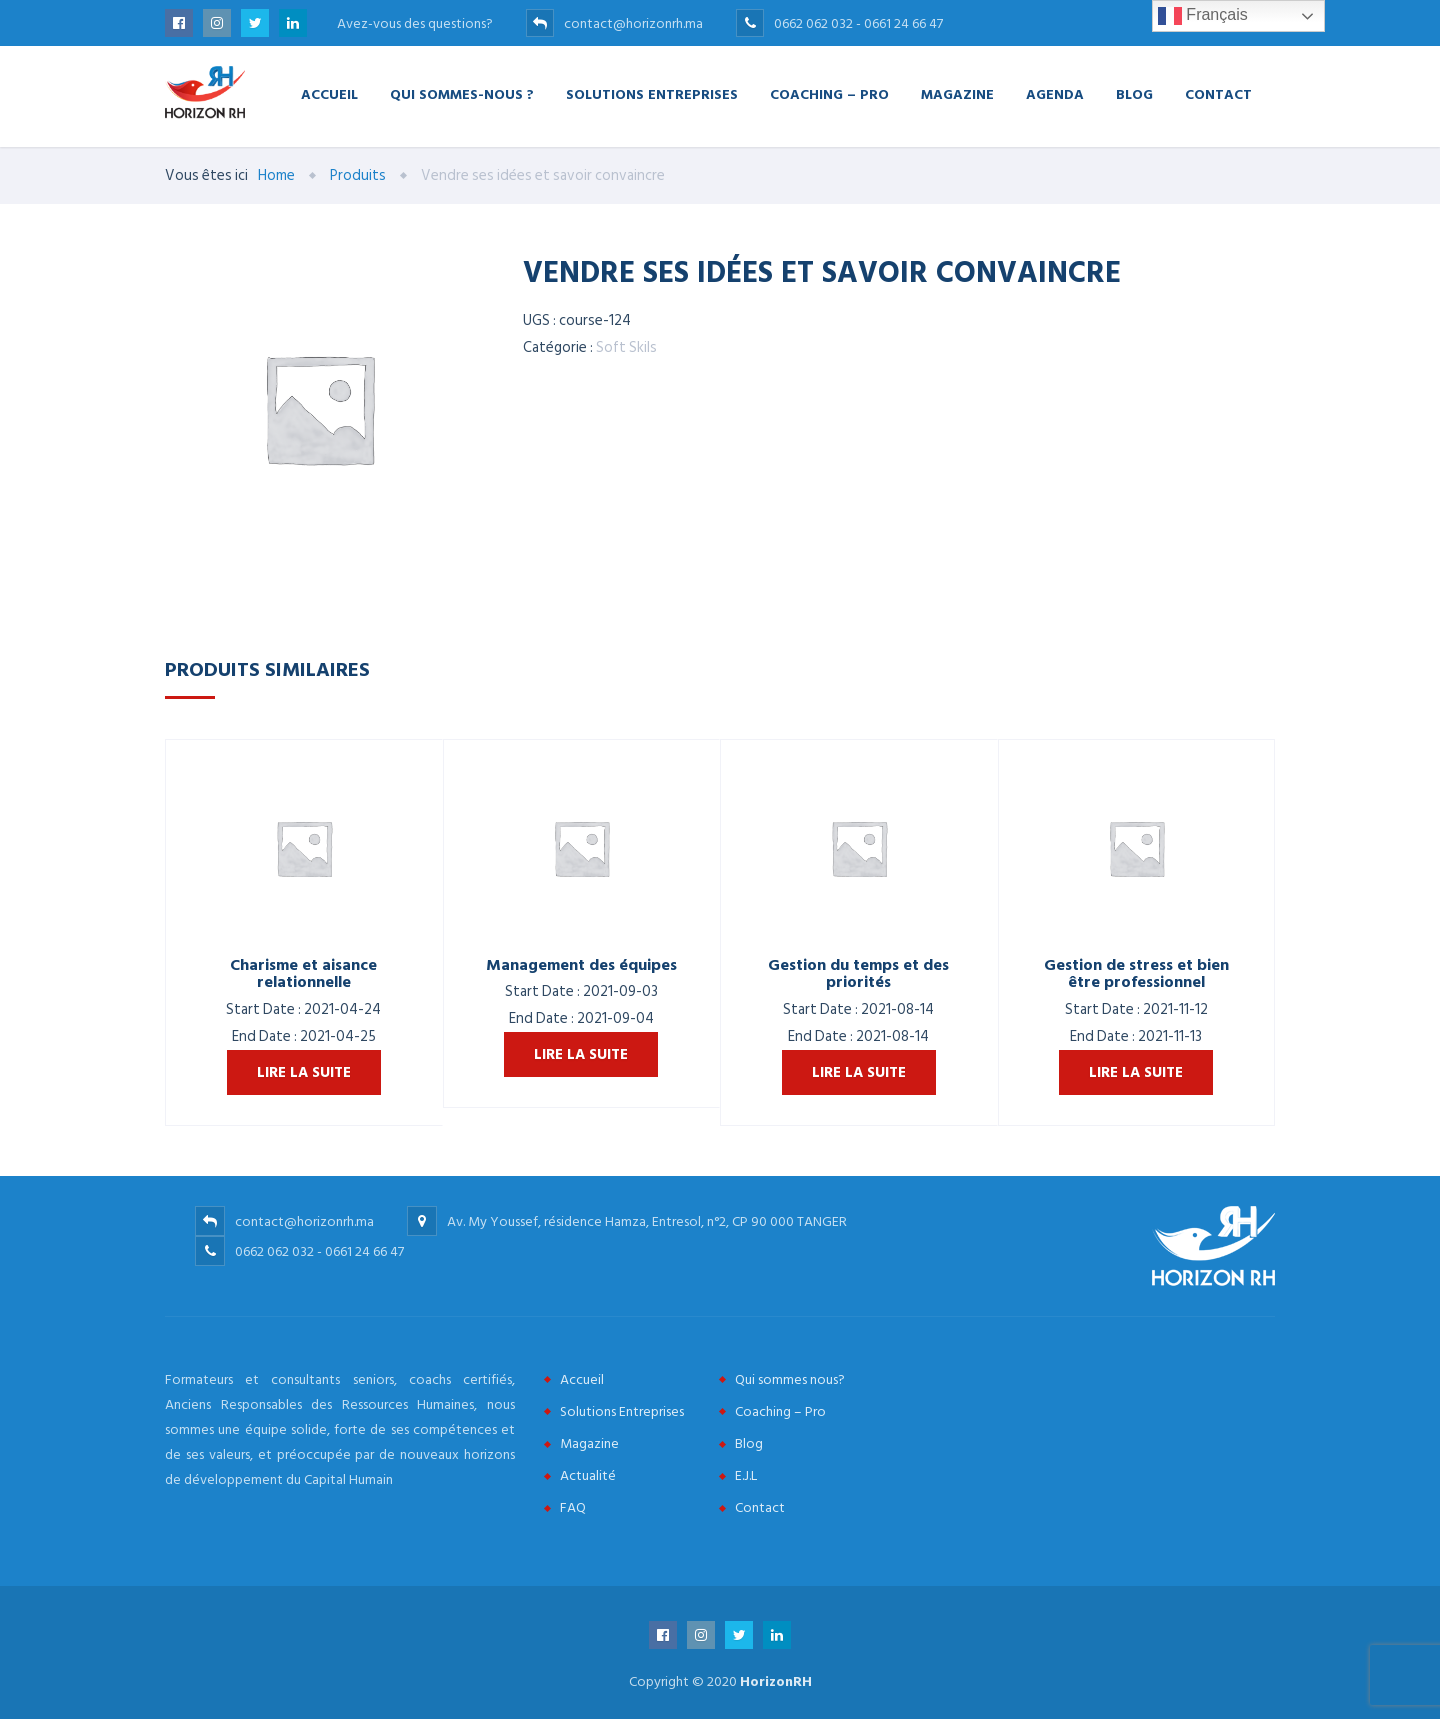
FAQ (573, 1507)
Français (1203, 16)
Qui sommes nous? (790, 1379)
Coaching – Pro (829, 93)
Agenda (1055, 93)
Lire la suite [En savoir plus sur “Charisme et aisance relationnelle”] (304, 1072)
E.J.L (746, 1475)
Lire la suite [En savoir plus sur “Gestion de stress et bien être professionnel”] (1136, 1072)
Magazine (957, 93)
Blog (1134, 93)
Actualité (588, 1475)
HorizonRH (776, 1681)
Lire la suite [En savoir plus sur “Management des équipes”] (581, 1054)
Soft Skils (626, 347)
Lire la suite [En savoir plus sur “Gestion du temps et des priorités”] (859, 1072)
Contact (1218, 93)
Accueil (329, 93)
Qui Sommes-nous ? (462, 93)
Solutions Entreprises (652, 93)
